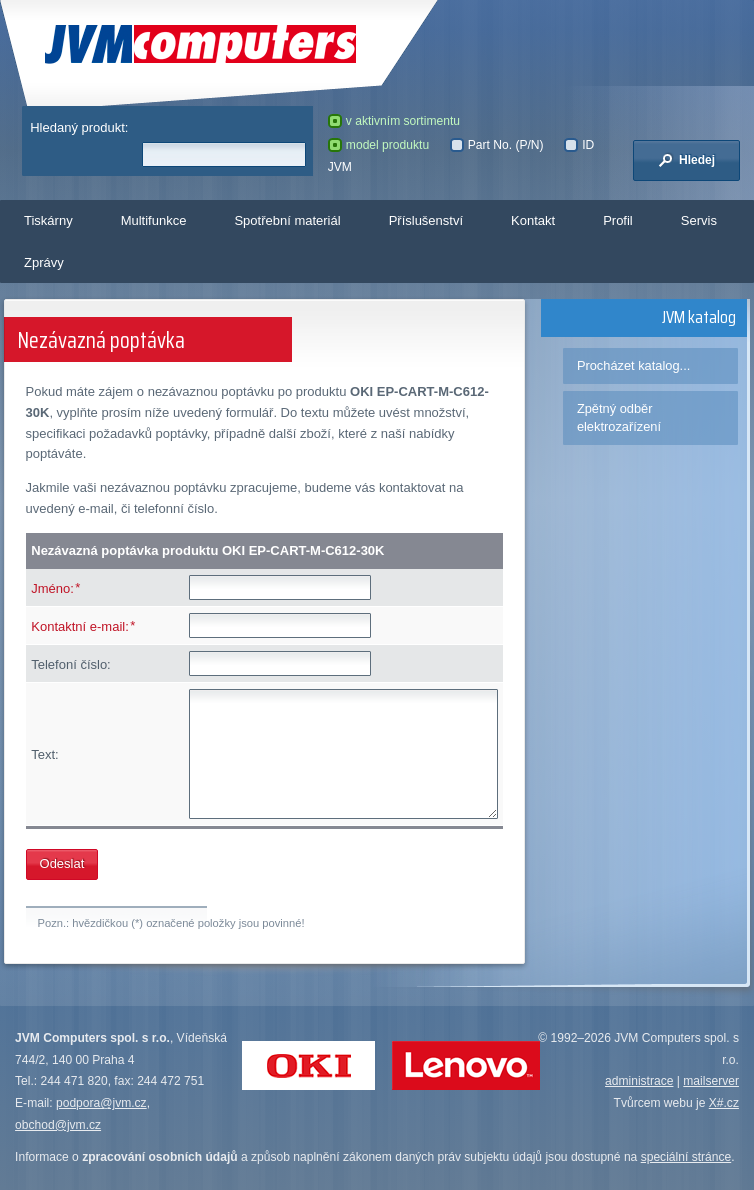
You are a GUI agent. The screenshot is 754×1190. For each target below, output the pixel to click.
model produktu (378, 145)
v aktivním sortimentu (394, 121)
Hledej (687, 160)
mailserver (711, 1081)
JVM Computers (200, 44)
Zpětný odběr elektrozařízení (619, 417)
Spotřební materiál (287, 220)
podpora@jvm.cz (101, 1103)
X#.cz (724, 1103)
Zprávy (44, 262)
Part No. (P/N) (497, 145)
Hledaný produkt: (79, 127)
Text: (44, 754)
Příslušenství (426, 220)
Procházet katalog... (633, 365)
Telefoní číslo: (71, 664)
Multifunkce (154, 220)
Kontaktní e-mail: (80, 626)
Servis (699, 220)
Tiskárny (48, 220)
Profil (618, 220)
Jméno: (52, 588)
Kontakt (533, 220)
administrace (639, 1081)
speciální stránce (686, 1157)
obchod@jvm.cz (58, 1125)
